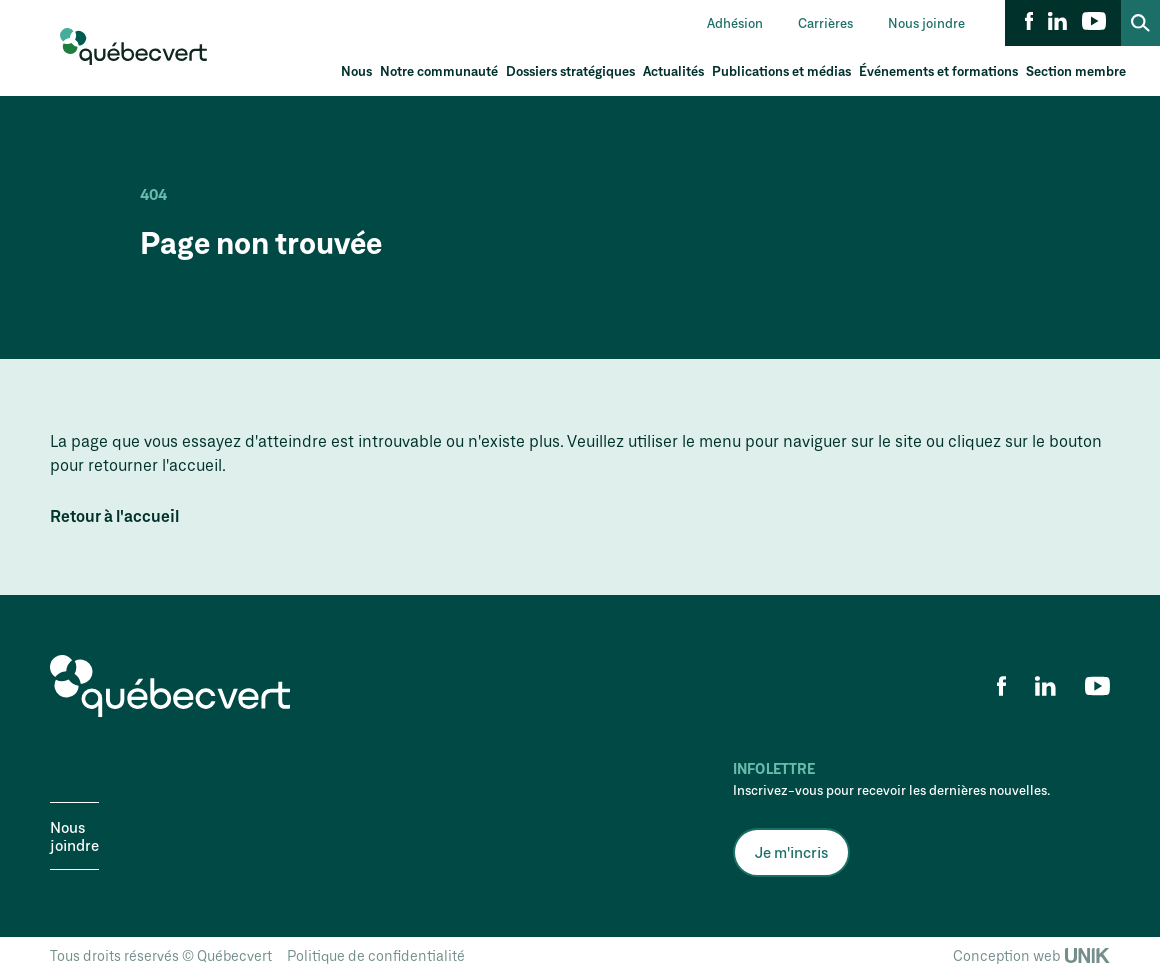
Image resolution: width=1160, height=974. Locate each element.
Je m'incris (791, 852)
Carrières (825, 23)
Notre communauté (439, 71)
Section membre (1076, 71)
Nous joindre (926, 23)
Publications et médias (781, 71)
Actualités (673, 71)
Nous (356, 71)
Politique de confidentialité (376, 955)
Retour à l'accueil (114, 516)
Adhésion (735, 23)
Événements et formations (938, 71)
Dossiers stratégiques (570, 71)
